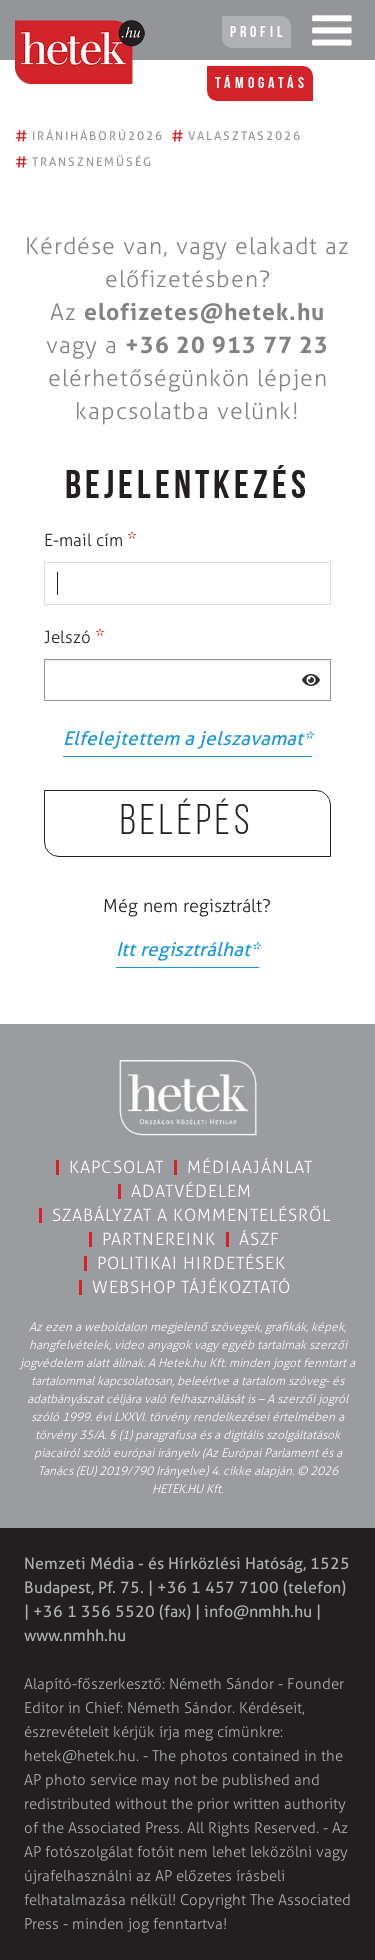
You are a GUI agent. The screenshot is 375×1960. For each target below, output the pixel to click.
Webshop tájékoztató (191, 1287)
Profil (258, 33)
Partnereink (159, 1239)
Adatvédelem (191, 1191)
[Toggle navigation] (332, 35)
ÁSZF (259, 1239)
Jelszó (74, 636)
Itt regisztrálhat (187, 949)
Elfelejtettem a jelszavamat (187, 738)
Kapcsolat (116, 1167)
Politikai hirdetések (191, 1263)
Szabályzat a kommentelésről (191, 1215)
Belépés (187, 823)
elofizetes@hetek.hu (204, 312)
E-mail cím (90, 539)
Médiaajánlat (250, 1167)
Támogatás (261, 84)
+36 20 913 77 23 (227, 345)
